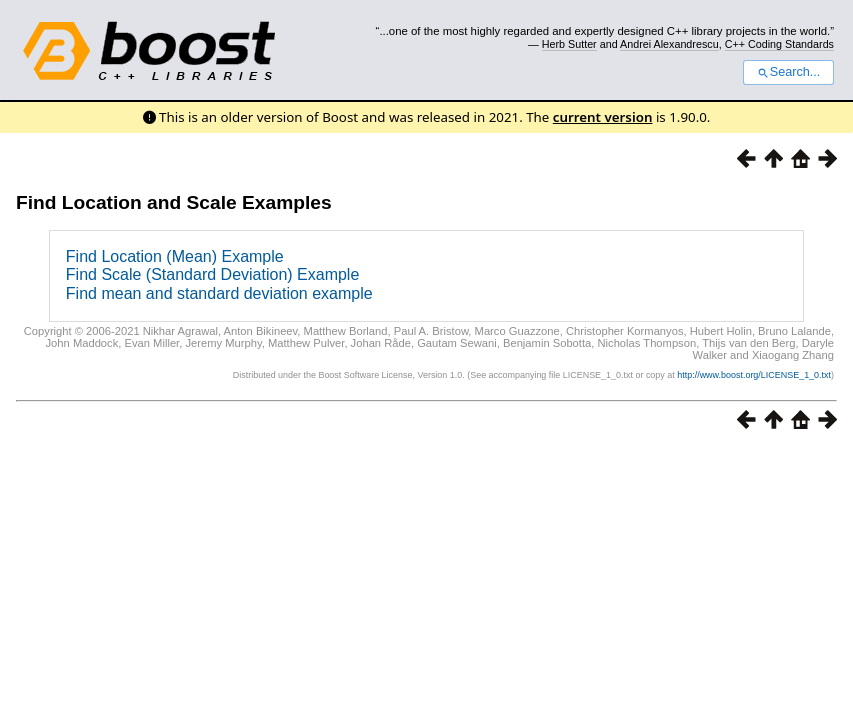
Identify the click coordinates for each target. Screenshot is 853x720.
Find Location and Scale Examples (174, 202)
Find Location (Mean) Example (175, 256)
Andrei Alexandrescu (669, 44)
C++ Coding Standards (779, 44)
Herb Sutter (569, 44)
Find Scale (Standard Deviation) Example (212, 274)
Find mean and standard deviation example (219, 293)
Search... (788, 72)
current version (603, 117)
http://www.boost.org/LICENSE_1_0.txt (754, 375)
